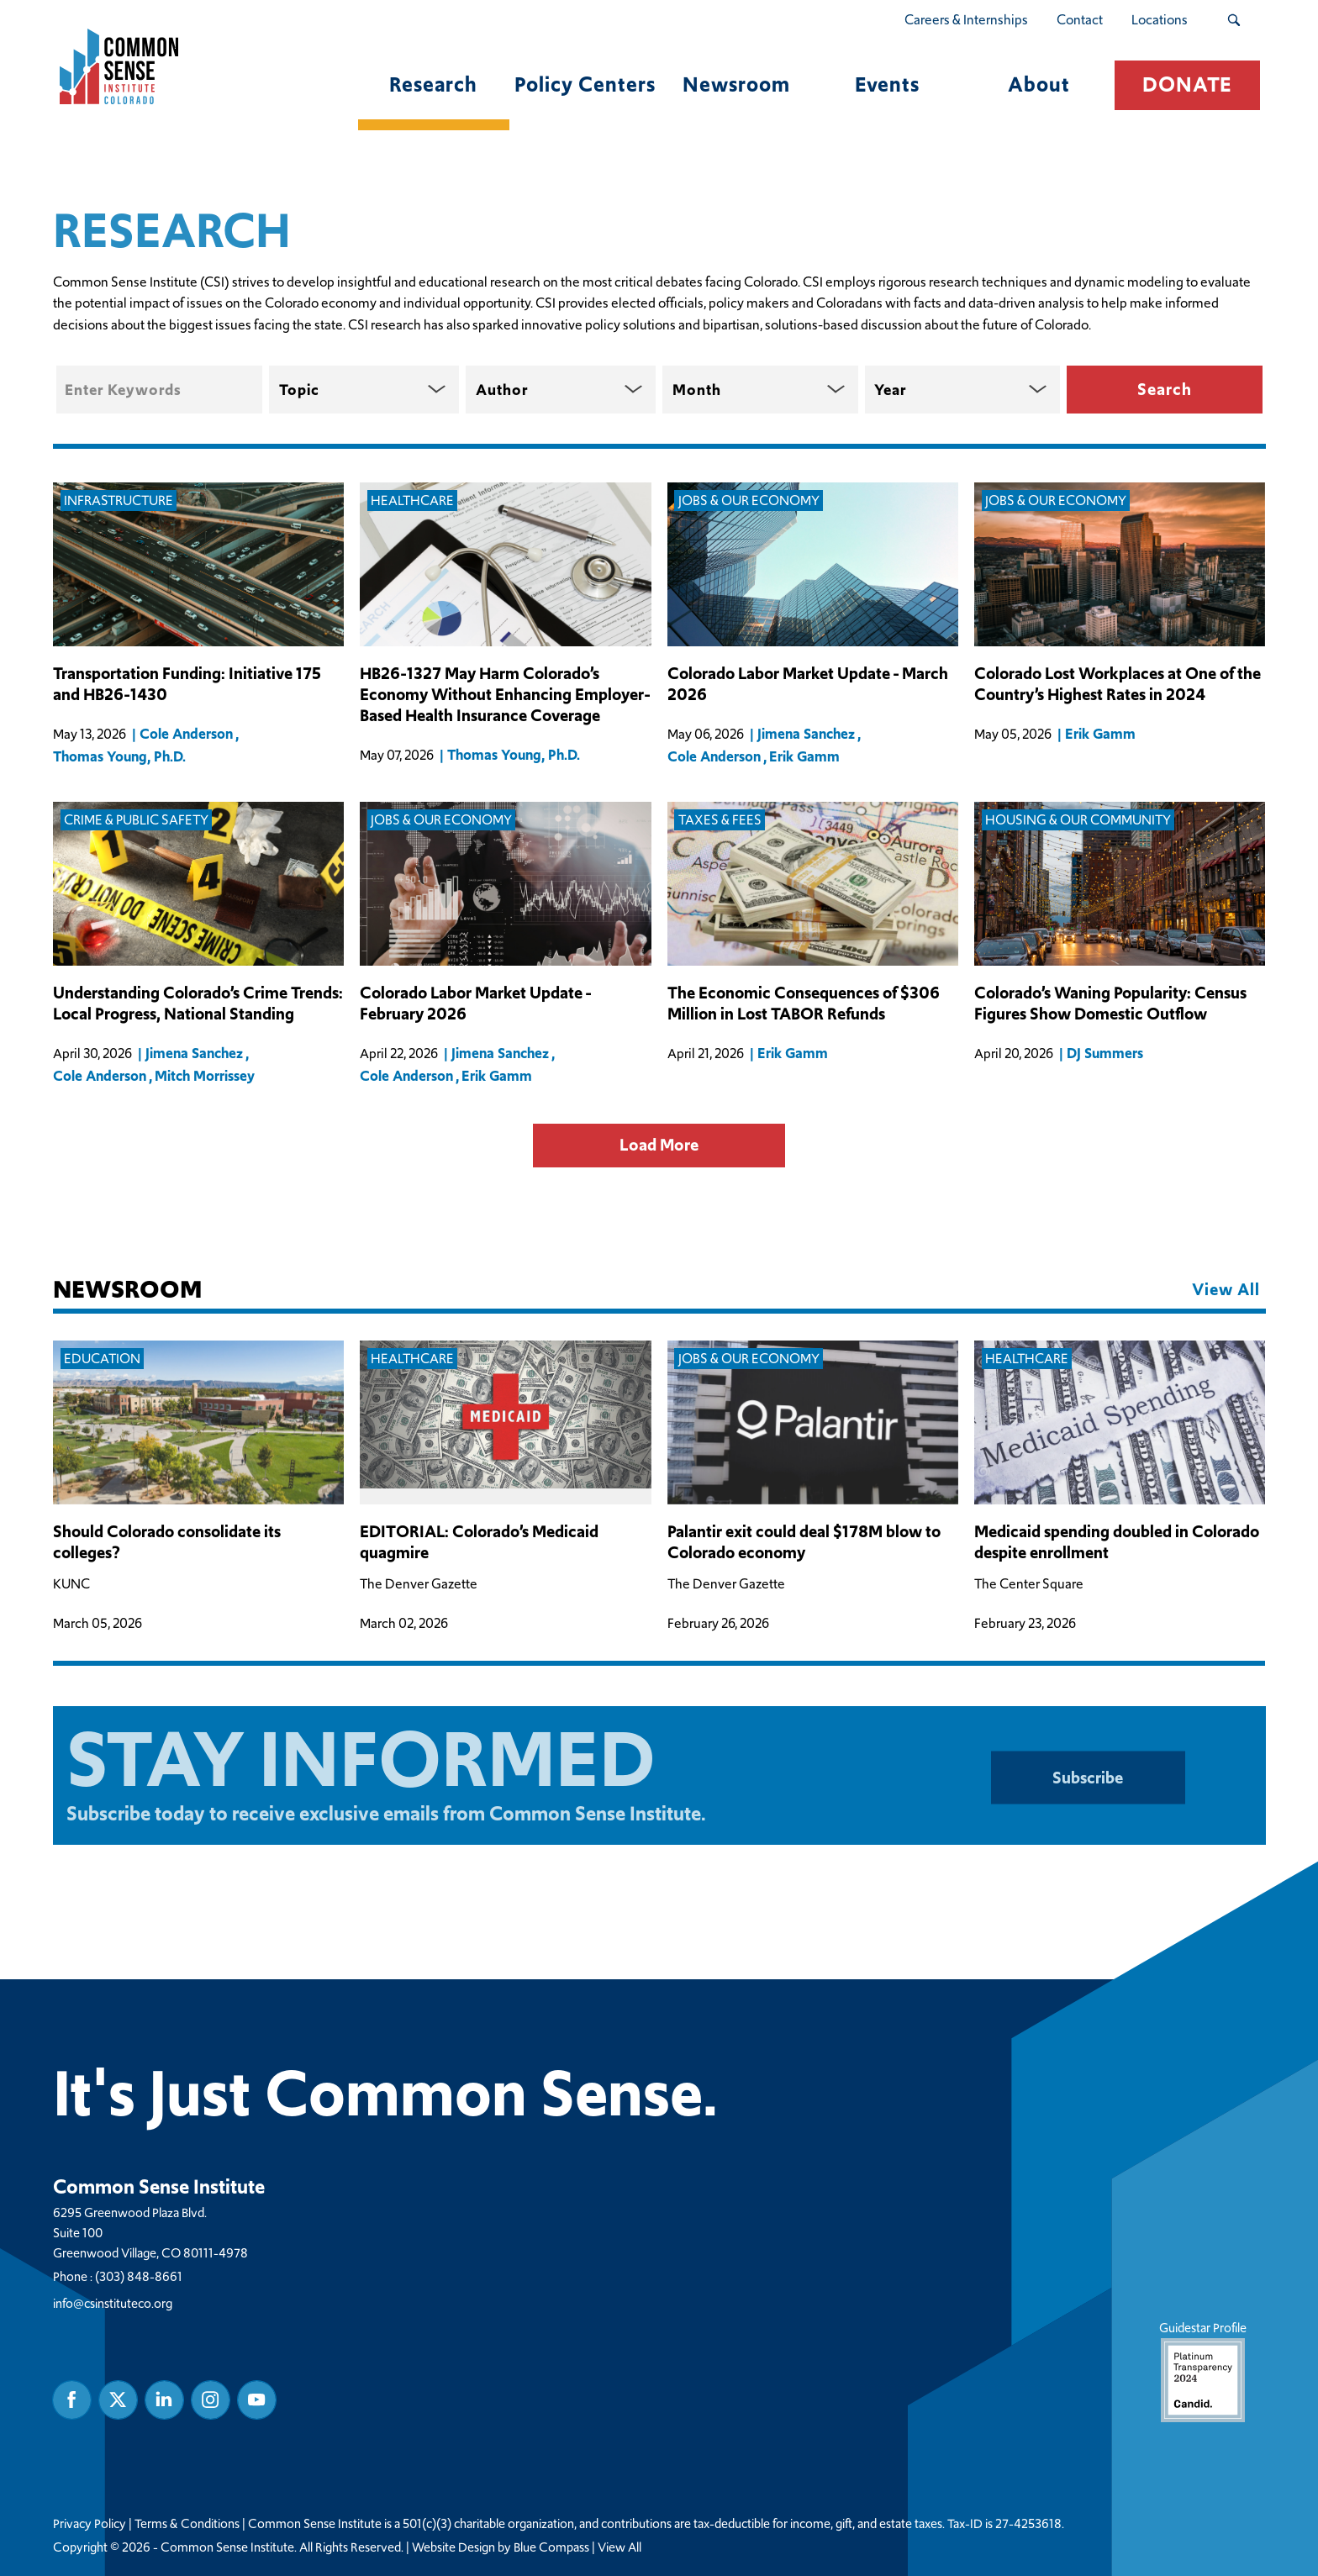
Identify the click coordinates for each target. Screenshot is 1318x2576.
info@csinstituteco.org (112, 2303)
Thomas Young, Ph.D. (119, 756)
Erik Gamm (804, 756)
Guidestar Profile (1202, 2370)
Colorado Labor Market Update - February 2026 (475, 1003)
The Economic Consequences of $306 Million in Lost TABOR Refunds (803, 1003)
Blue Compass (551, 2547)
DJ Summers (1105, 1053)
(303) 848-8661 (138, 2276)
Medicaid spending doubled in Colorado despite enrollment (1116, 1542)
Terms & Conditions (187, 2523)
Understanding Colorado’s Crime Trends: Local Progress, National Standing (198, 1003)
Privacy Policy (89, 2523)
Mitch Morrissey (205, 1076)
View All (619, 2547)
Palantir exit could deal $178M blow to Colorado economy (804, 1542)
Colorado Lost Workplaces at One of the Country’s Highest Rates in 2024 (1117, 684)
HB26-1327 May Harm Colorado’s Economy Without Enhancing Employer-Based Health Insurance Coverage (505, 694)
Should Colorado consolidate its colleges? (167, 1542)
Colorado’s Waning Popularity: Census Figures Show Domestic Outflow (1110, 1003)
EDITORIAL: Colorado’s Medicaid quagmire (479, 1542)
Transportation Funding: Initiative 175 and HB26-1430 (187, 684)
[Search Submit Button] (1233, 20)
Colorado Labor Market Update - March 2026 (807, 684)
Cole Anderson (186, 734)
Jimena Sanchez (806, 734)
